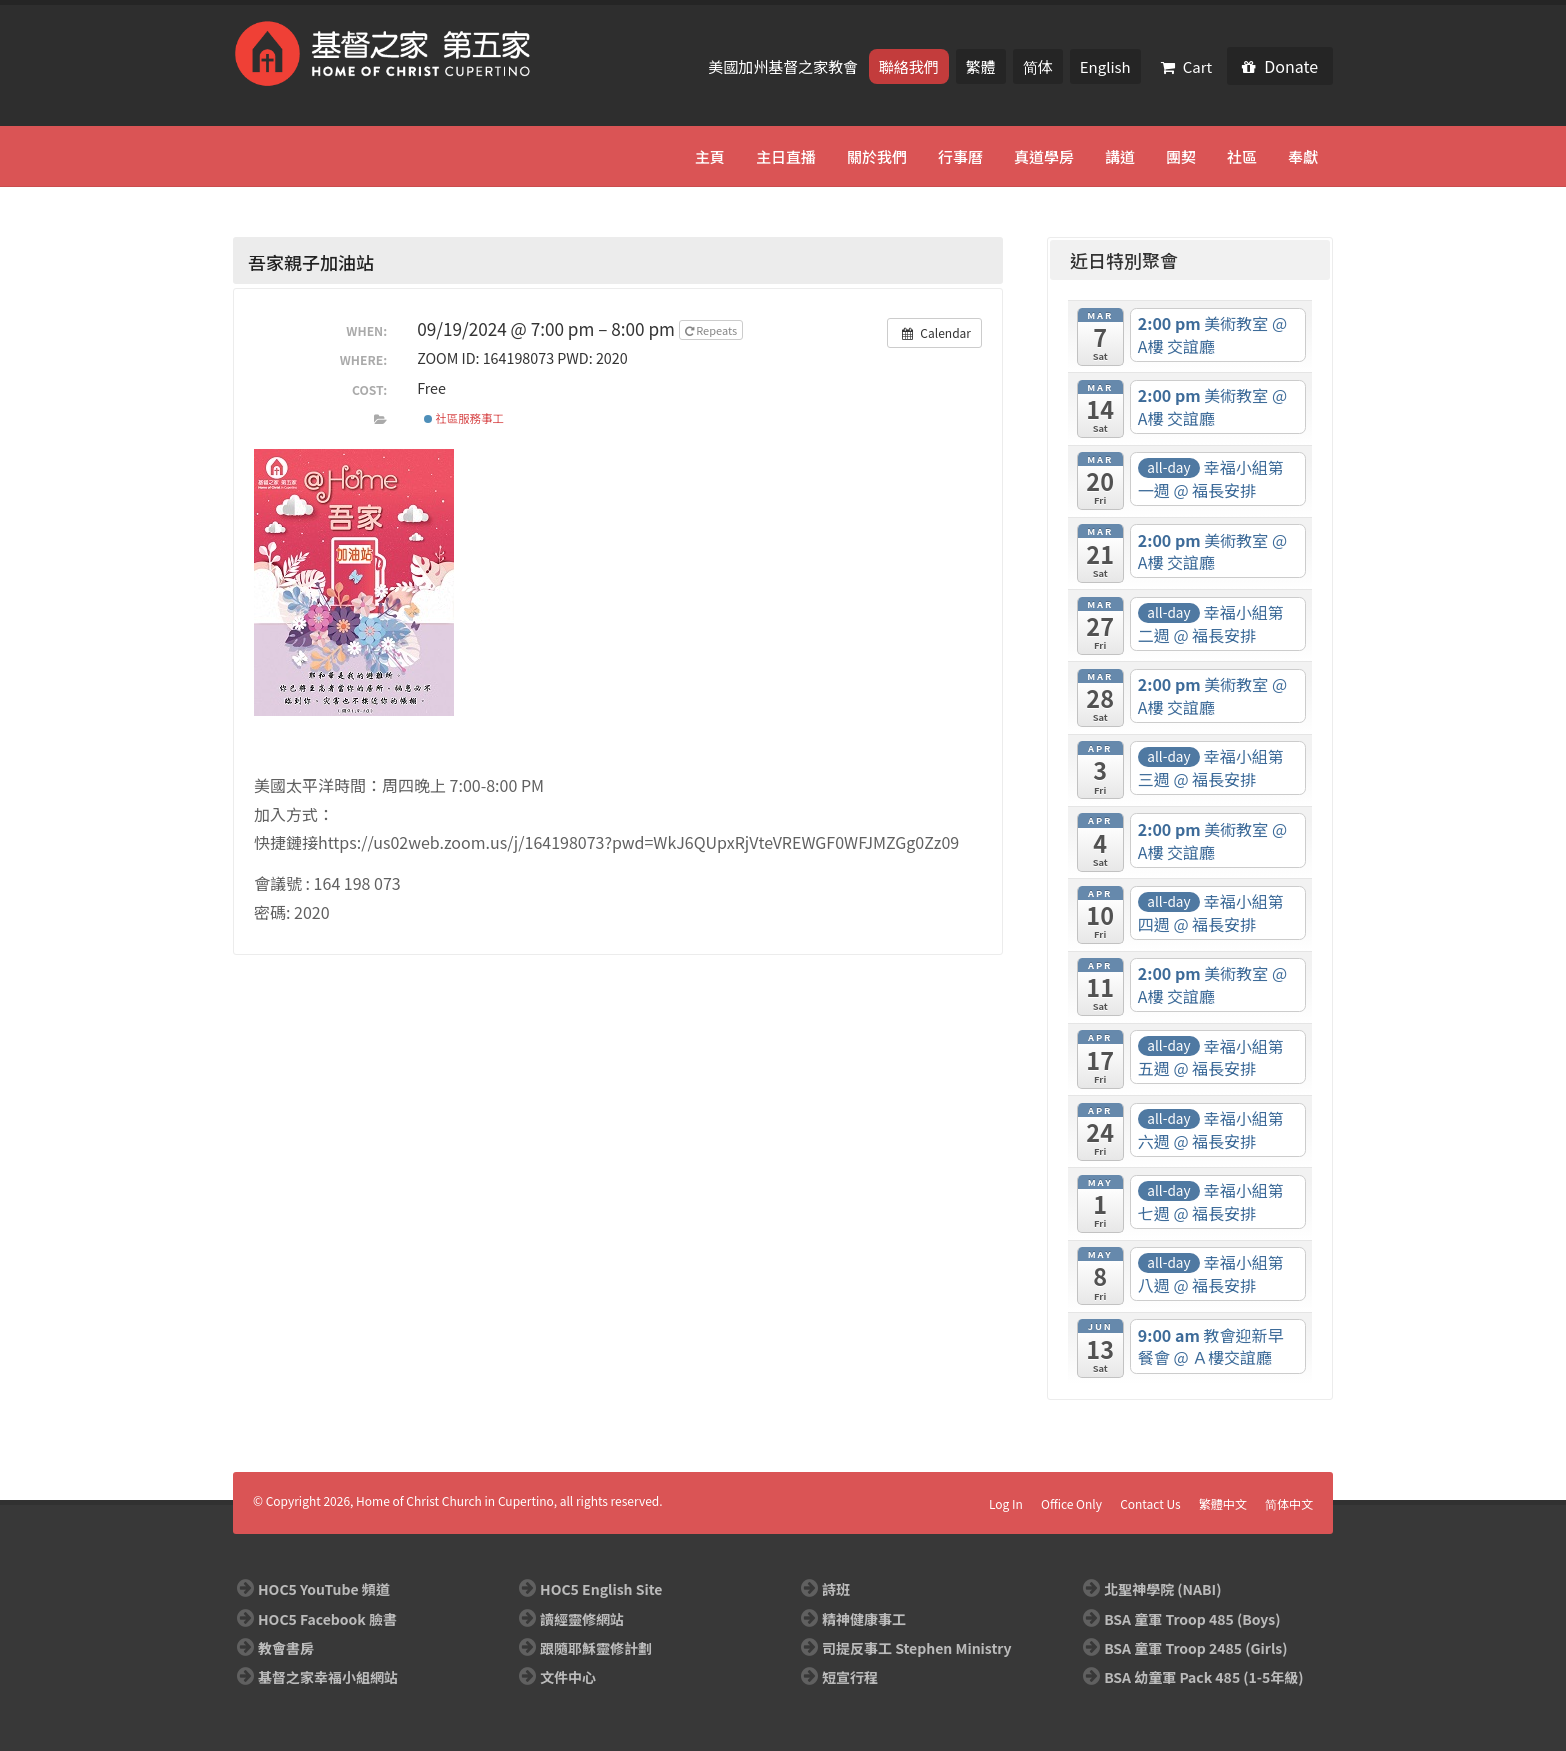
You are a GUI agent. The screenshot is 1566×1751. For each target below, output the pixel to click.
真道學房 (1044, 156)
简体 (1038, 66)
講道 (1120, 156)
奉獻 (1303, 156)
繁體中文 (1223, 1503)
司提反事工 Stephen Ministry (916, 1648)
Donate (1280, 66)
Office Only (1071, 1503)
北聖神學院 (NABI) (1162, 1589)
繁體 (981, 66)
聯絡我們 (909, 66)
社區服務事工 (464, 418)
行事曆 (960, 156)
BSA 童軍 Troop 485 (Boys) (1192, 1619)
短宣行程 (850, 1677)
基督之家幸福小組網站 (328, 1677)
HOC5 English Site (601, 1589)
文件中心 (568, 1677)
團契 (1181, 156)
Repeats (712, 330)
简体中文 (1289, 1503)
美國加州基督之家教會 (784, 66)
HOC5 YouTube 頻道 (324, 1589)
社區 (1242, 156)
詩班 (836, 1589)
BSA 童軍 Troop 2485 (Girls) (1195, 1648)
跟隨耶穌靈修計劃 (596, 1648)
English (1105, 66)
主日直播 (786, 156)
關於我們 (877, 156)
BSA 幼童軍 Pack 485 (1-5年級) (1203, 1677)
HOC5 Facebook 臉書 (327, 1619)
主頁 (710, 156)
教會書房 (286, 1648)
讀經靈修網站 (582, 1619)
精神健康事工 (864, 1619)
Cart (1187, 66)
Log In (1006, 1503)
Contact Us (1150, 1503)
